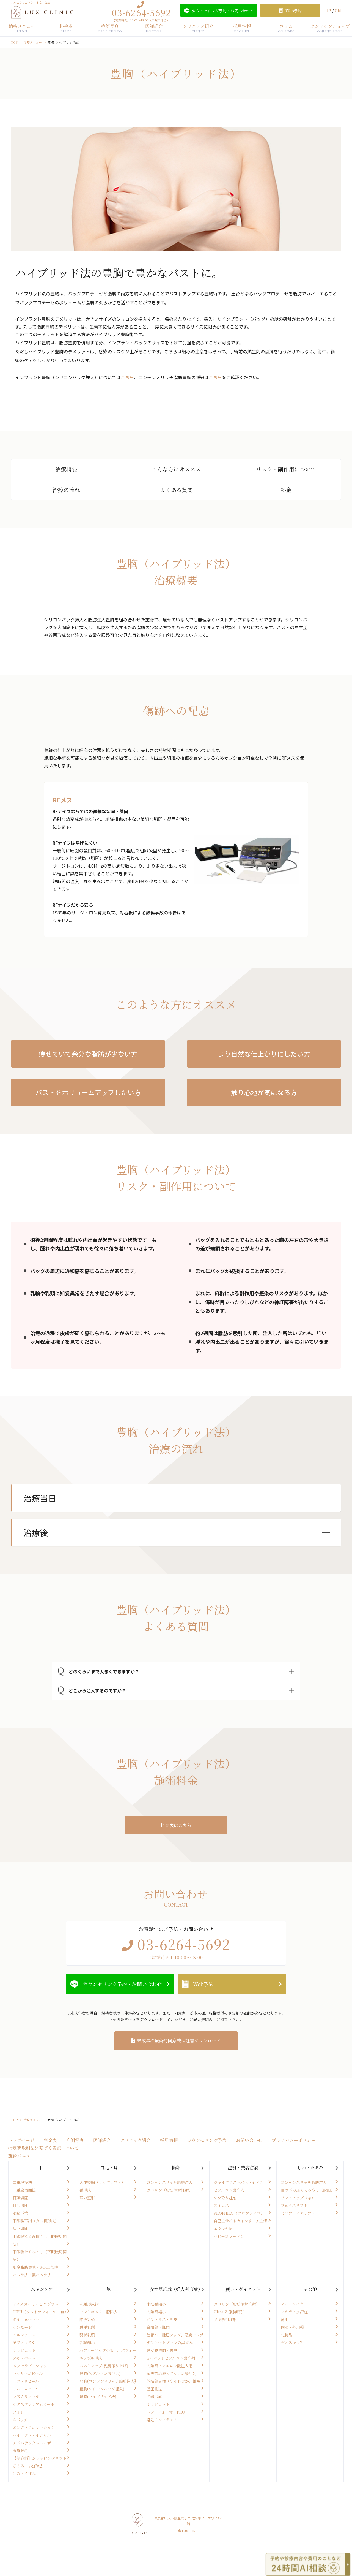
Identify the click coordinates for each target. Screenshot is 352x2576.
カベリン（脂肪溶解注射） (170, 2190)
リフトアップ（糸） (298, 2197)
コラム (286, 28)
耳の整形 (87, 2197)
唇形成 (85, 2190)
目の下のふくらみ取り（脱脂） (308, 2190)
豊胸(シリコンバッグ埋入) (101, 2389)
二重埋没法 (22, 2182)
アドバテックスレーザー (34, 2442)
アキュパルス (24, 2358)
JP (329, 10)
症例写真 (110, 28)
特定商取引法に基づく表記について (43, 2148)
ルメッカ (20, 2419)
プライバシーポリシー (294, 2140)
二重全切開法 (24, 2190)
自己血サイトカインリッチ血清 (240, 2221)
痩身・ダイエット (243, 2289)
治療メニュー (22, 28)
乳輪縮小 (87, 2342)
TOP (14, 42)
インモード (22, 2327)
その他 (310, 2289)
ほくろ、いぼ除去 (28, 2466)
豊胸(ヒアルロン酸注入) (99, 2373)
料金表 (66, 28)
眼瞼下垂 (20, 2213)
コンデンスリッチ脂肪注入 (170, 2182)
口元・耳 (109, 2167)
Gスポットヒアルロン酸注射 (171, 2358)
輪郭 (176, 2167)
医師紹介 (154, 28)
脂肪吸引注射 (225, 2319)
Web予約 (203, 1984)
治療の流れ (66, 490)
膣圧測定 (154, 2389)
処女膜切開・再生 (162, 2350)
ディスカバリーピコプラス (36, 2304)
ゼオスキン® (291, 2342)
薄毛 (284, 2319)
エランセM (223, 2228)
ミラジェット (24, 2350)
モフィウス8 (23, 2342)
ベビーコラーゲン (229, 2236)
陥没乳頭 (87, 2319)
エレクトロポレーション (34, 2427)
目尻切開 (20, 2205)
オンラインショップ (330, 28)
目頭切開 (20, 2197)
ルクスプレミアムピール (33, 2404)
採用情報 (242, 28)
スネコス (221, 2205)
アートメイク (292, 2304)
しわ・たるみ (310, 2167)
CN (338, 10)
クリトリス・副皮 (162, 2319)
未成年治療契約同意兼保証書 (179, 2040)
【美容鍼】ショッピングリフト (40, 2458)
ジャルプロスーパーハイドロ (238, 2182)
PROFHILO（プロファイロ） (239, 2213)
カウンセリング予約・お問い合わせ (122, 1984)
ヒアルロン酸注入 (229, 2190)
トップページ (21, 2140)
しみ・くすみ (24, 2473)
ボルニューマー (26, 2319)
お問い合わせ (249, 2140)
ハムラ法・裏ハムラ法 (32, 2275)
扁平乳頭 (87, 2327)
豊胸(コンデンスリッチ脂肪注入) (107, 2381)
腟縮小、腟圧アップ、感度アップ (175, 2335)
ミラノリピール (26, 2381)
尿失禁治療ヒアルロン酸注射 (171, 2373)
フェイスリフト (294, 2205)
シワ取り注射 (225, 2197)
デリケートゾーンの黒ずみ (170, 2342)
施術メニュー (21, 2155)
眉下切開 (20, 2228)
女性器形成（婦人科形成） (176, 2289)
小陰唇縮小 (156, 2304)
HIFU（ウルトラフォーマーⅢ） (40, 2311)
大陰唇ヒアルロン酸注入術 (170, 2365)
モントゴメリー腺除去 (98, 2311)
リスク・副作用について (286, 469)
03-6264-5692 (141, 12)
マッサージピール (28, 2373)
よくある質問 (176, 490)
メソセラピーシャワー (32, 2365)
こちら (127, 377)
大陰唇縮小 (156, 2311)
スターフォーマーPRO (166, 2412)
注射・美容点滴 (243, 2167)
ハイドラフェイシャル (32, 2435)
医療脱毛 (20, 2450)
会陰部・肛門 (158, 2327)
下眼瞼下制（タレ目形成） (36, 2221)
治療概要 (66, 469)
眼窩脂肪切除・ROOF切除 (35, 2267)
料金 (286, 490)
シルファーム (24, 2335)
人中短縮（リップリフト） (102, 2182)
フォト (18, 2412)
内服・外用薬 (292, 2327)
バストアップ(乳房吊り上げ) (103, 2365)
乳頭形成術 (89, 2304)
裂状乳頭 (87, 2335)
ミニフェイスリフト (298, 2213)
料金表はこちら (176, 1825)
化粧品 (286, 2335)
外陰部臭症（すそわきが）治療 (173, 2381)
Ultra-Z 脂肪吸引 (229, 2311)
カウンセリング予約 (207, 2140)
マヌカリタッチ (26, 2396)
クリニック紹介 (198, 28)
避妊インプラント (162, 2419)
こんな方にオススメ (176, 469)
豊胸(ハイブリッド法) (97, 2396)
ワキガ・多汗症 (294, 2311)
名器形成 (154, 2396)
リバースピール (26, 2389)
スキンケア (42, 2289)
